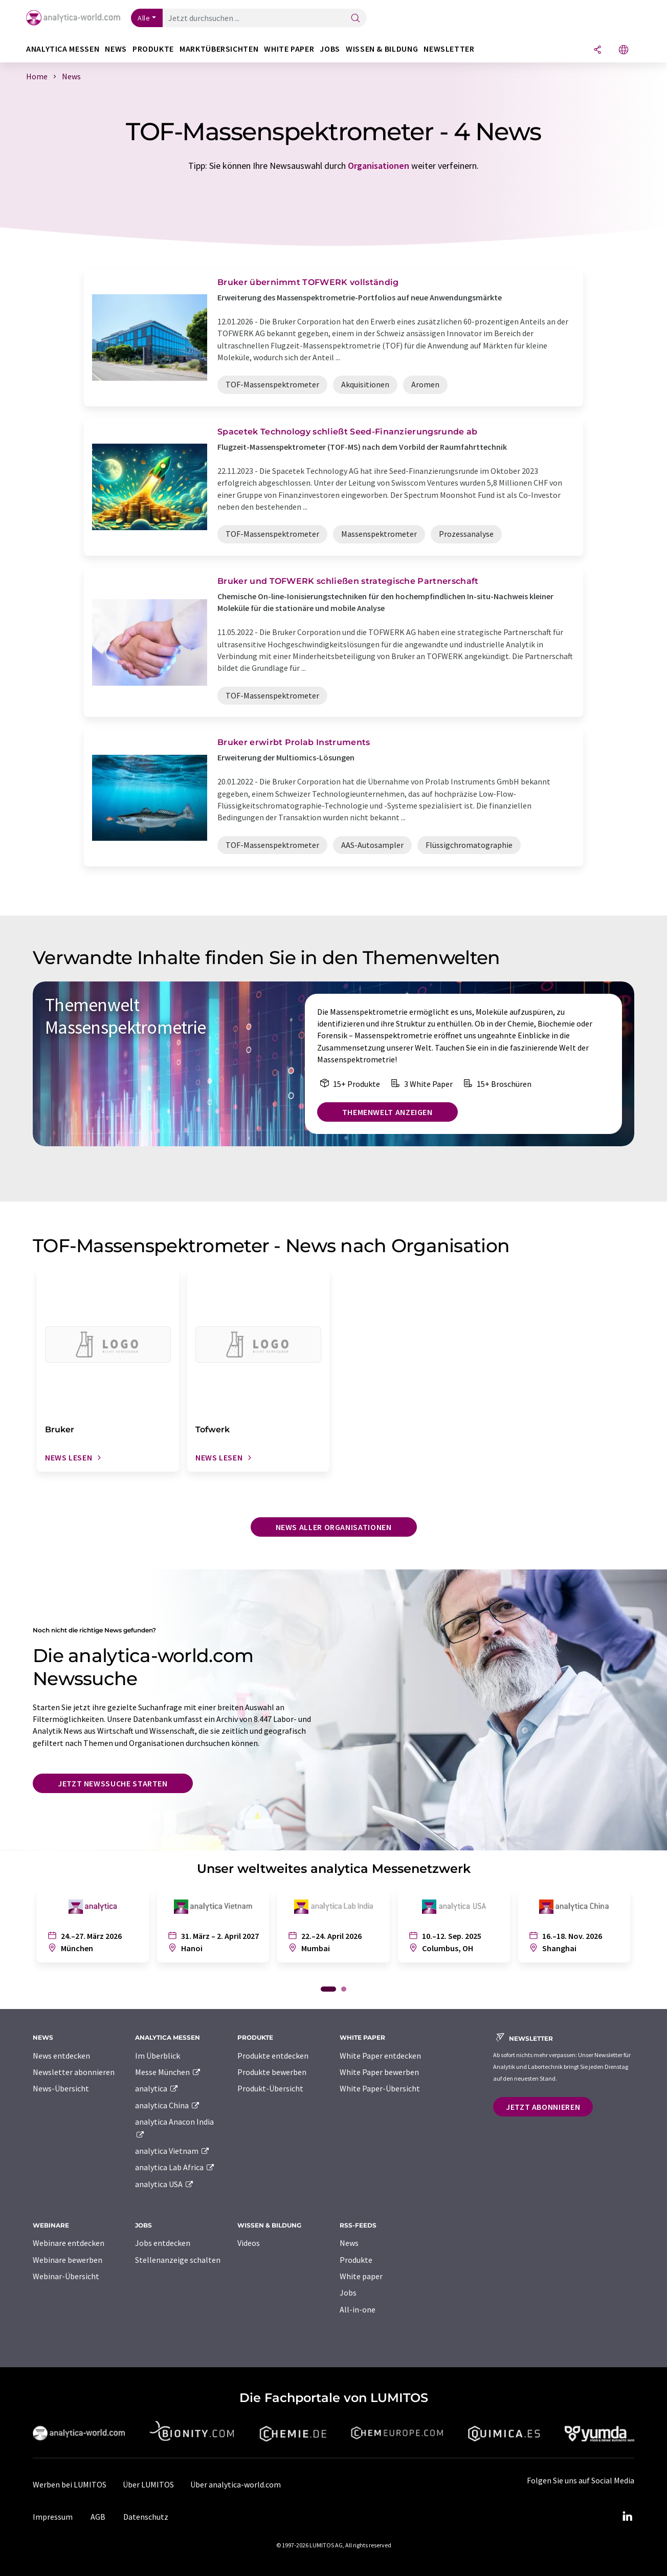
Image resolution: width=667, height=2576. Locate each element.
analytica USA (164, 2184)
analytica (157, 2088)
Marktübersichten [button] (219, 49)
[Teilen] (597, 50)
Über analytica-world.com (235, 2484)
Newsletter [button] (449, 49)
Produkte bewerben (271, 2072)
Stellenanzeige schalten (177, 2260)
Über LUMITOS (148, 2484)
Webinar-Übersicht (66, 2276)
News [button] (116, 49)
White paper (361, 2276)
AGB (98, 2517)
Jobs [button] (330, 49)
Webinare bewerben (67, 2260)
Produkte (356, 2260)
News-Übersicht (61, 2088)
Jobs (348, 2292)
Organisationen (378, 165)
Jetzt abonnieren (543, 2107)
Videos (248, 2243)
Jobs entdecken (162, 2243)
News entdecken (61, 2055)
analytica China (167, 2105)
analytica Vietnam (172, 2151)
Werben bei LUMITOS (69, 2484)
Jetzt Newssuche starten (113, 1783)
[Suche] (355, 19)
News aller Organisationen (334, 1527)
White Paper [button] (289, 49)
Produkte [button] (153, 49)
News (349, 2243)
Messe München (168, 2072)
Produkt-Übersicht (270, 2088)
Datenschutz (145, 2517)
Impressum (53, 2517)
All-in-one (357, 2309)
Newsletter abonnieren (74, 2072)
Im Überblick (157, 2055)
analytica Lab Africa (175, 2167)
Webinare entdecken (68, 2243)
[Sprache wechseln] (623, 50)
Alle (144, 18)
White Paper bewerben (379, 2072)
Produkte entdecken (272, 2055)
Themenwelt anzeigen (387, 1112)
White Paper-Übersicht (380, 2088)
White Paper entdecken (380, 2055)
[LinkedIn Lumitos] (627, 2517)
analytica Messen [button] (62, 49)
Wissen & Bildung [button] (382, 49)
